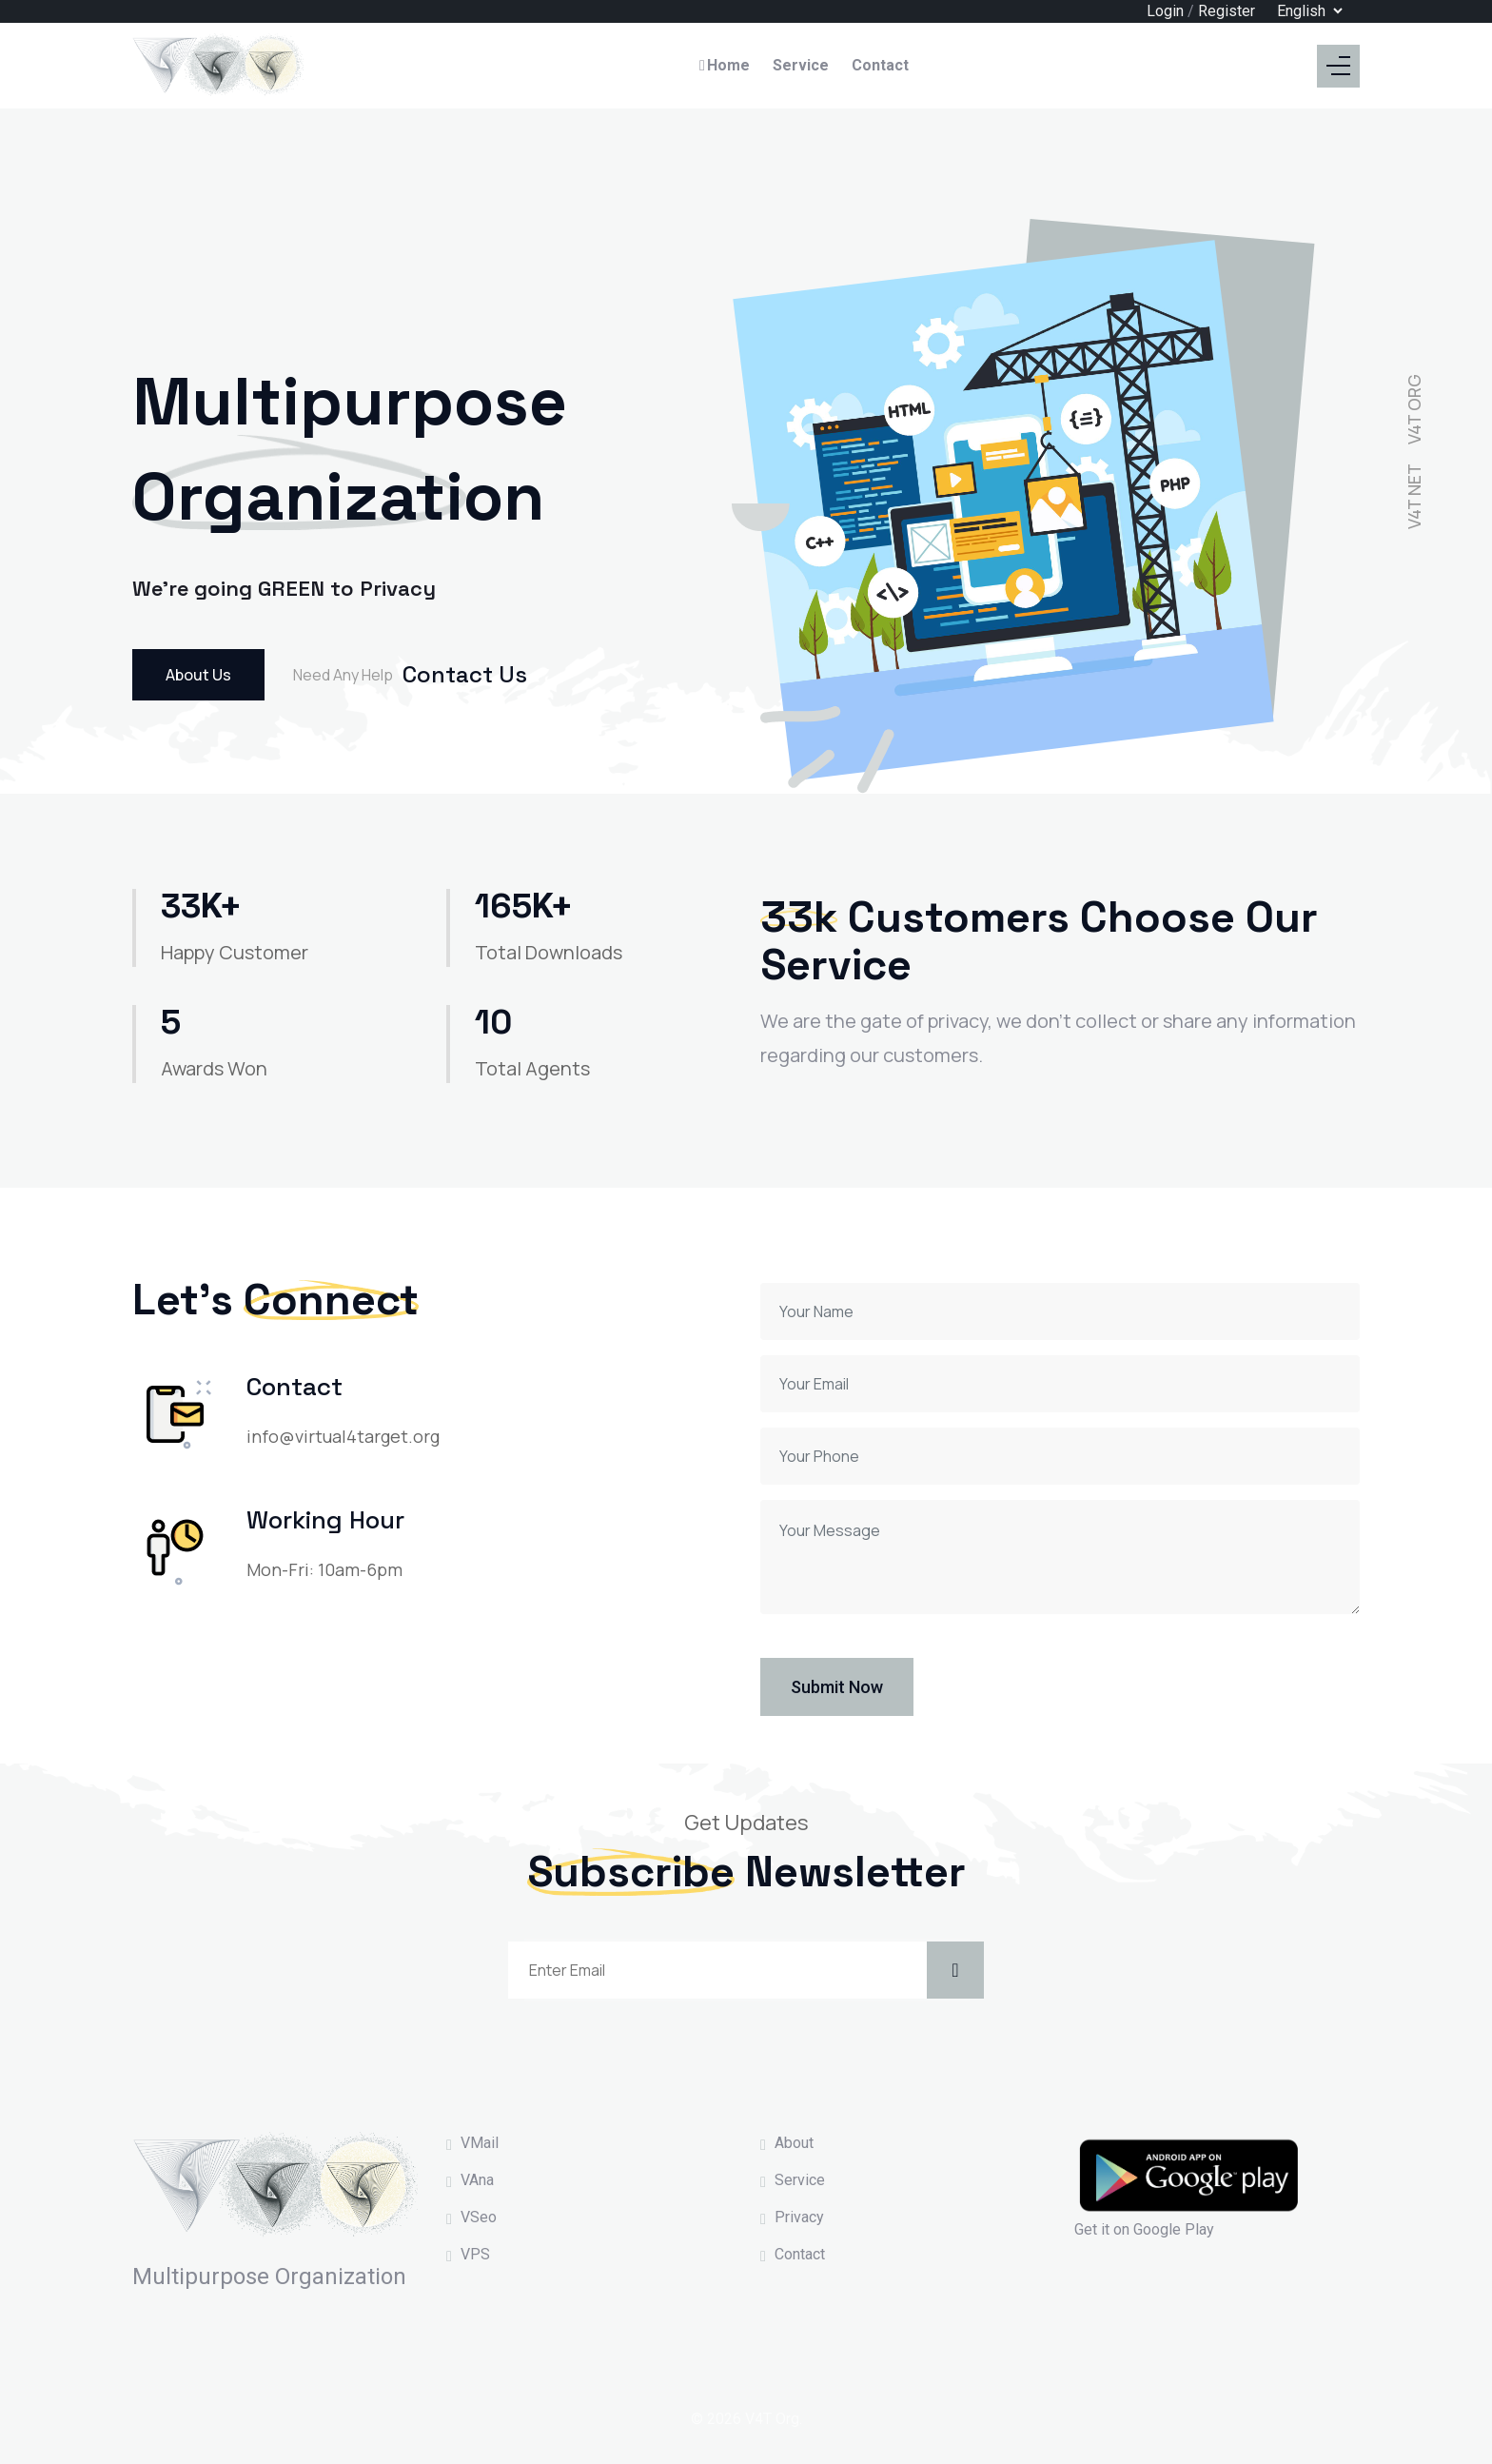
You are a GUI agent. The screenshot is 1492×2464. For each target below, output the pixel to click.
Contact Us (464, 674)
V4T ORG (1414, 409)
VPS (475, 2254)
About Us (198, 674)
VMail (480, 2143)
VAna (477, 2180)
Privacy (799, 2217)
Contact (880, 65)
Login (1165, 11)
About (794, 2143)
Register (1226, 11)
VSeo (479, 2217)
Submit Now (837, 1687)
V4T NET (1414, 496)
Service (801, 65)
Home (723, 65)
